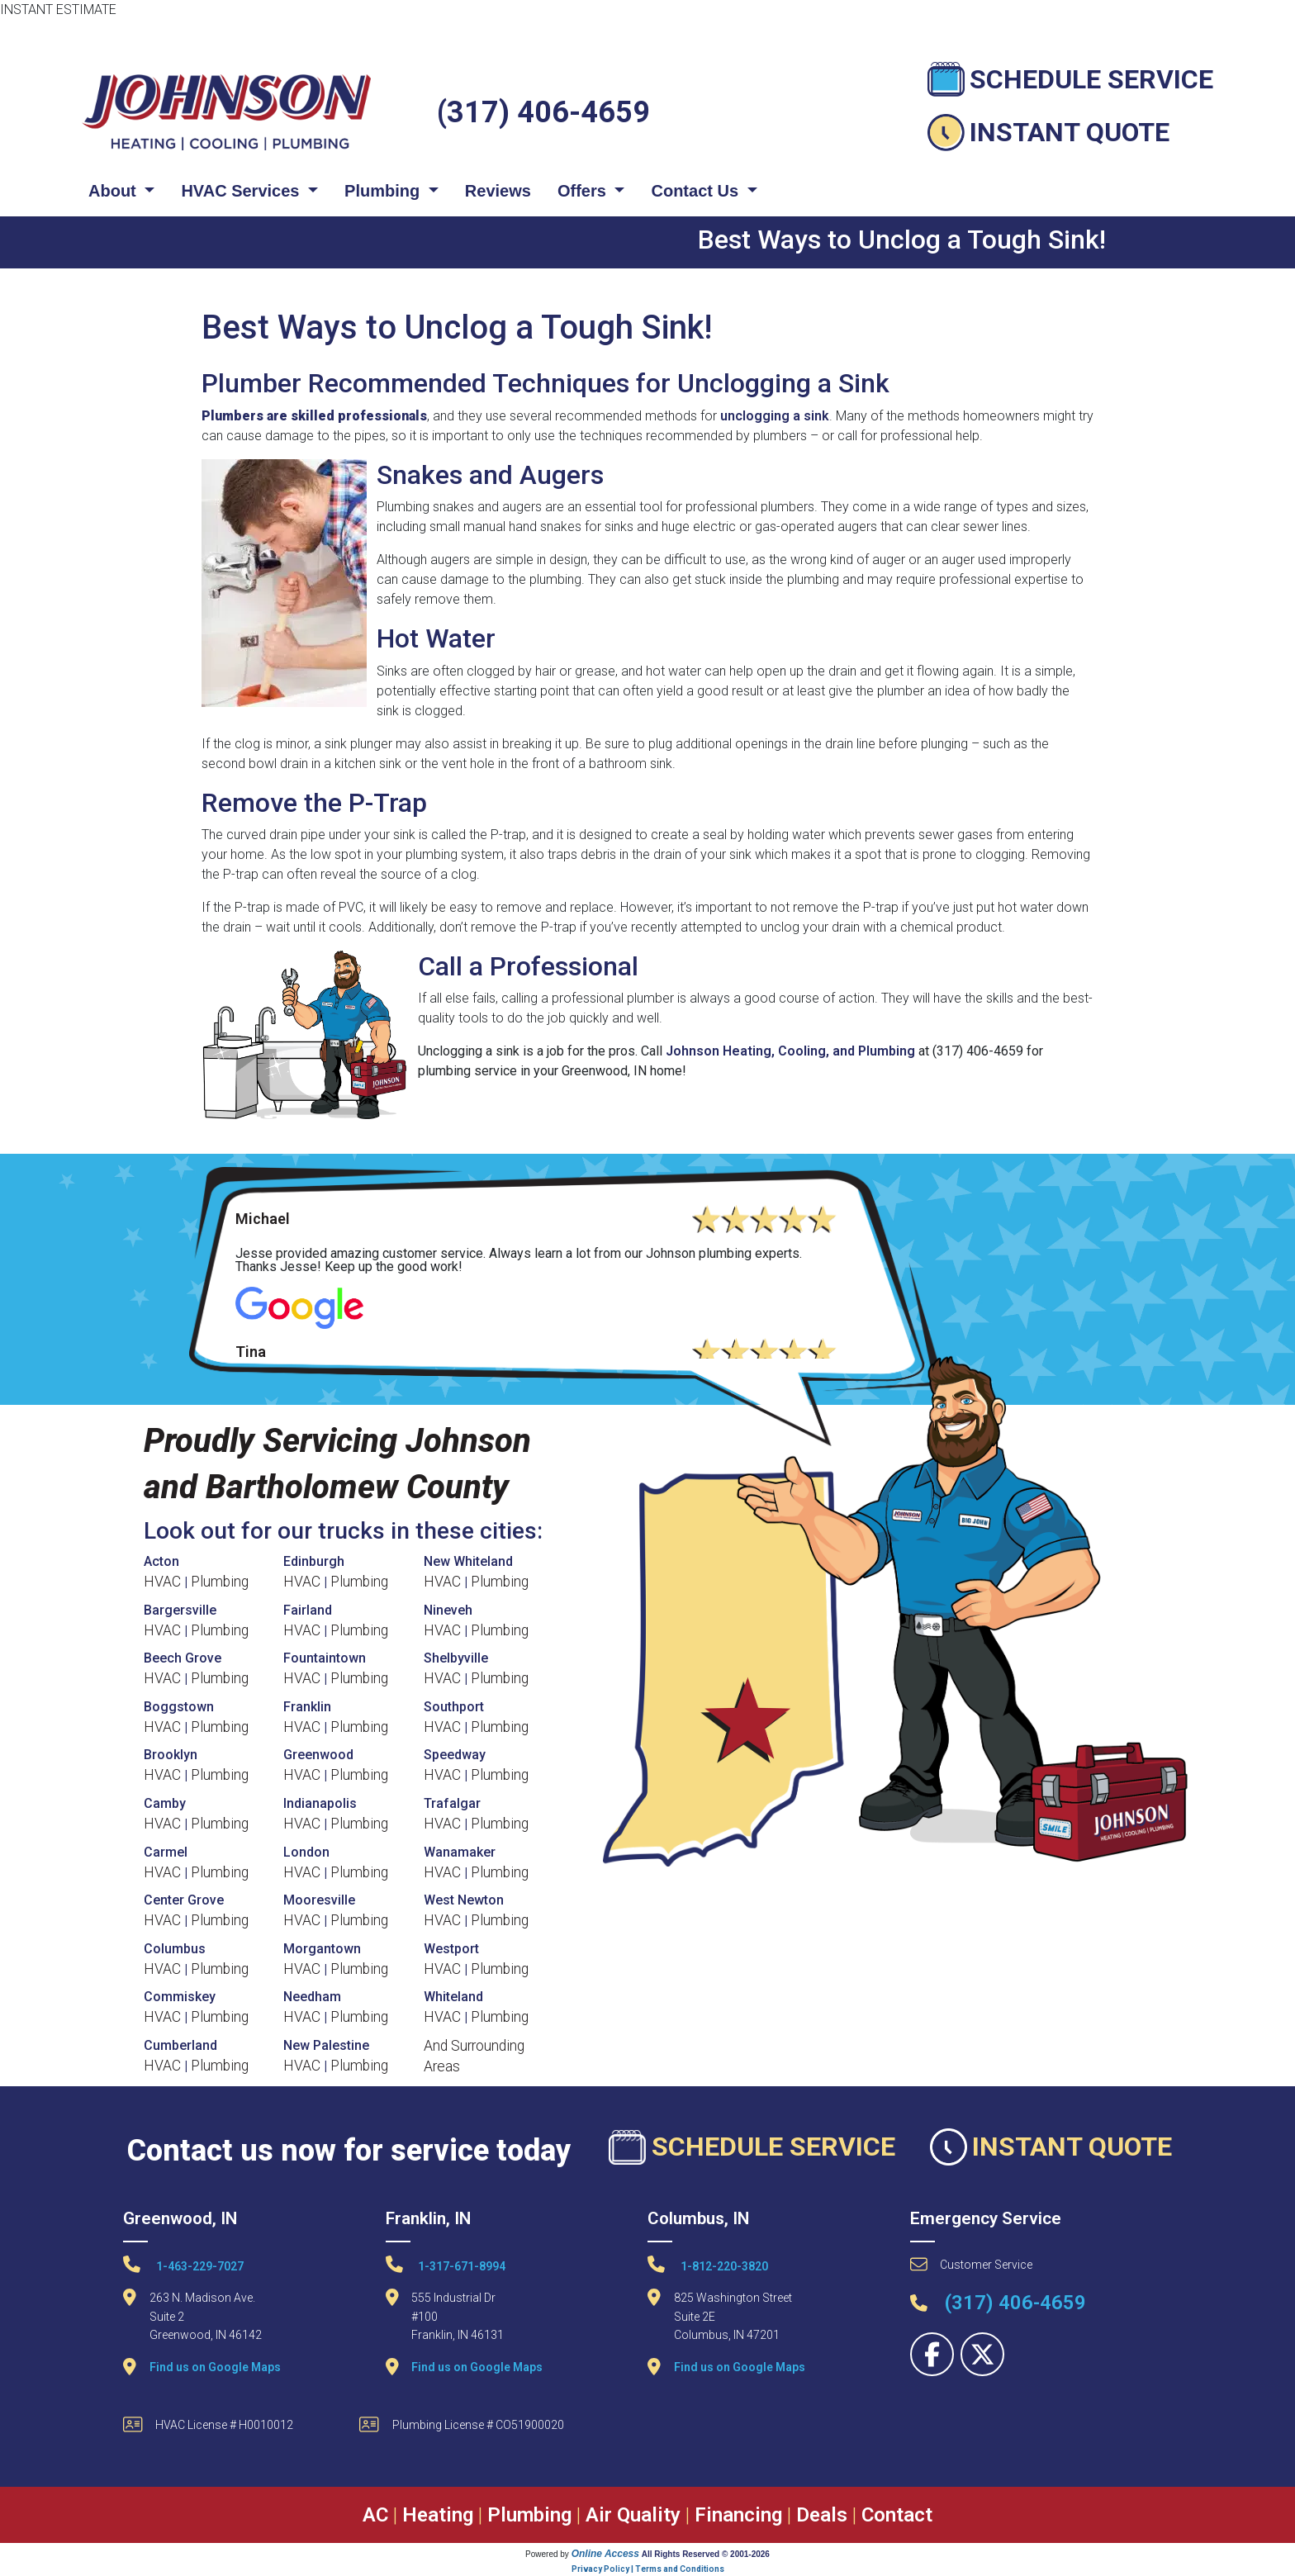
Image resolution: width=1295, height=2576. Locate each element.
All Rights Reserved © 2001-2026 (706, 2554)
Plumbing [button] (384, 191)
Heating (437, 2514)
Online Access (605, 2553)
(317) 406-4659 (543, 112)
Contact (896, 2514)
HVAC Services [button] (242, 191)
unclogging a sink (774, 416)
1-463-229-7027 (183, 2264)
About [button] (114, 191)
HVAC (162, 1581)
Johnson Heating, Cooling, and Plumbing (790, 1051)
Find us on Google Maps (215, 2367)
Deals (821, 2514)
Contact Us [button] (696, 191)
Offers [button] (583, 191)
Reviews (498, 191)
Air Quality (633, 2514)
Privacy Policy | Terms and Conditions (648, 2569)
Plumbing (220, 1581)
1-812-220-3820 (708, 2264)
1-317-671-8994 (446, 2264)
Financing (738, 2514)
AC (375, 2514)
